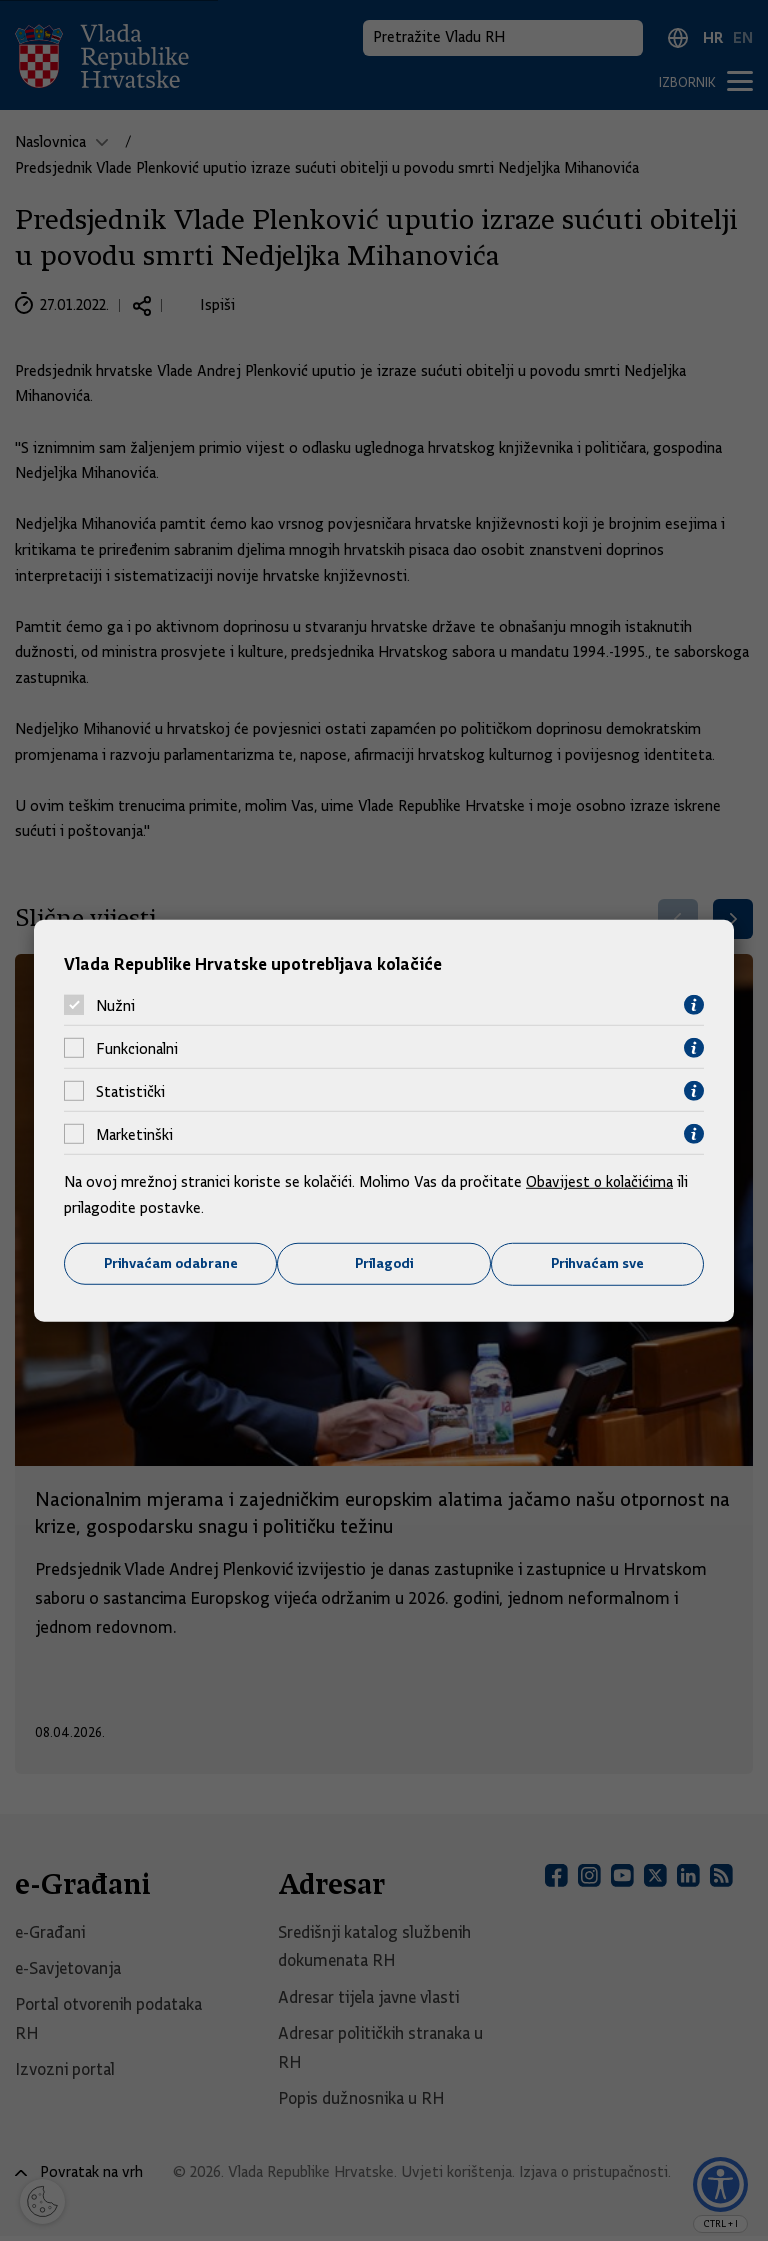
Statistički (130, 1091)
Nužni (115, 1005)
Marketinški (134, 1134)
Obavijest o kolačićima (601, 1182)
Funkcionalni (137, 1048)
